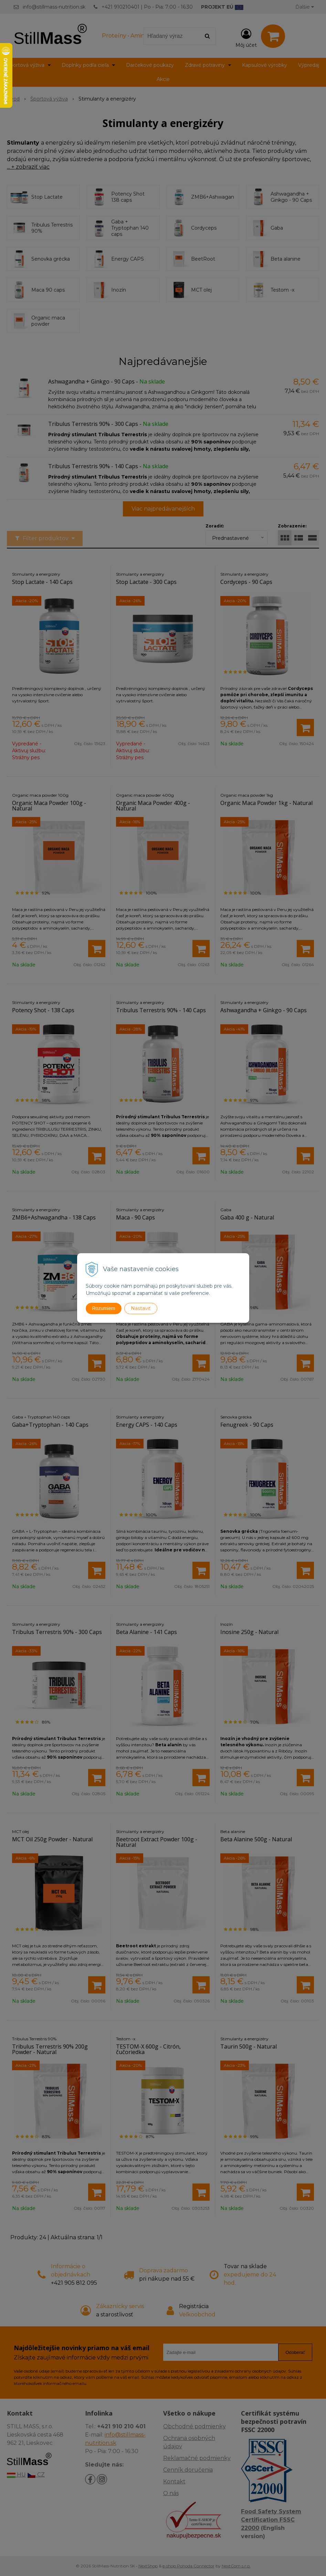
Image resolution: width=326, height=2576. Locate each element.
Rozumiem (103, 1308)
